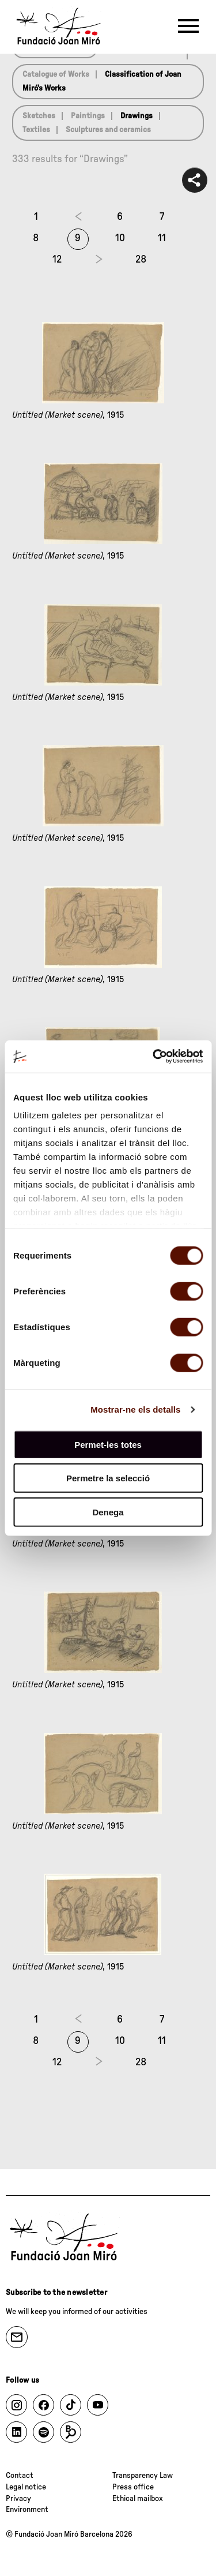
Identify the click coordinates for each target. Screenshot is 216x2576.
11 (162, 238)
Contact (19, 2476)
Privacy (18, 2499)
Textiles (36, 130)
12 (57, 259)
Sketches (38, 116)
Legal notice (26, 2487)
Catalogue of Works (55, 74)
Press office (133, 2487)
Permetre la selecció (108, 1478)
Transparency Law (142, 2476)
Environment (27, 2510)
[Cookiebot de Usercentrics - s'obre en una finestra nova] (154, 1056)
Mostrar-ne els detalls (135, 1409)
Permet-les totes (108, 1444)
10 (120, 238)
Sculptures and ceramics (108, 130)
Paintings (88, 116)
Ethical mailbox (137, 2499)
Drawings (136, 116)
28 (140, 259)
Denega (107, 1512)
